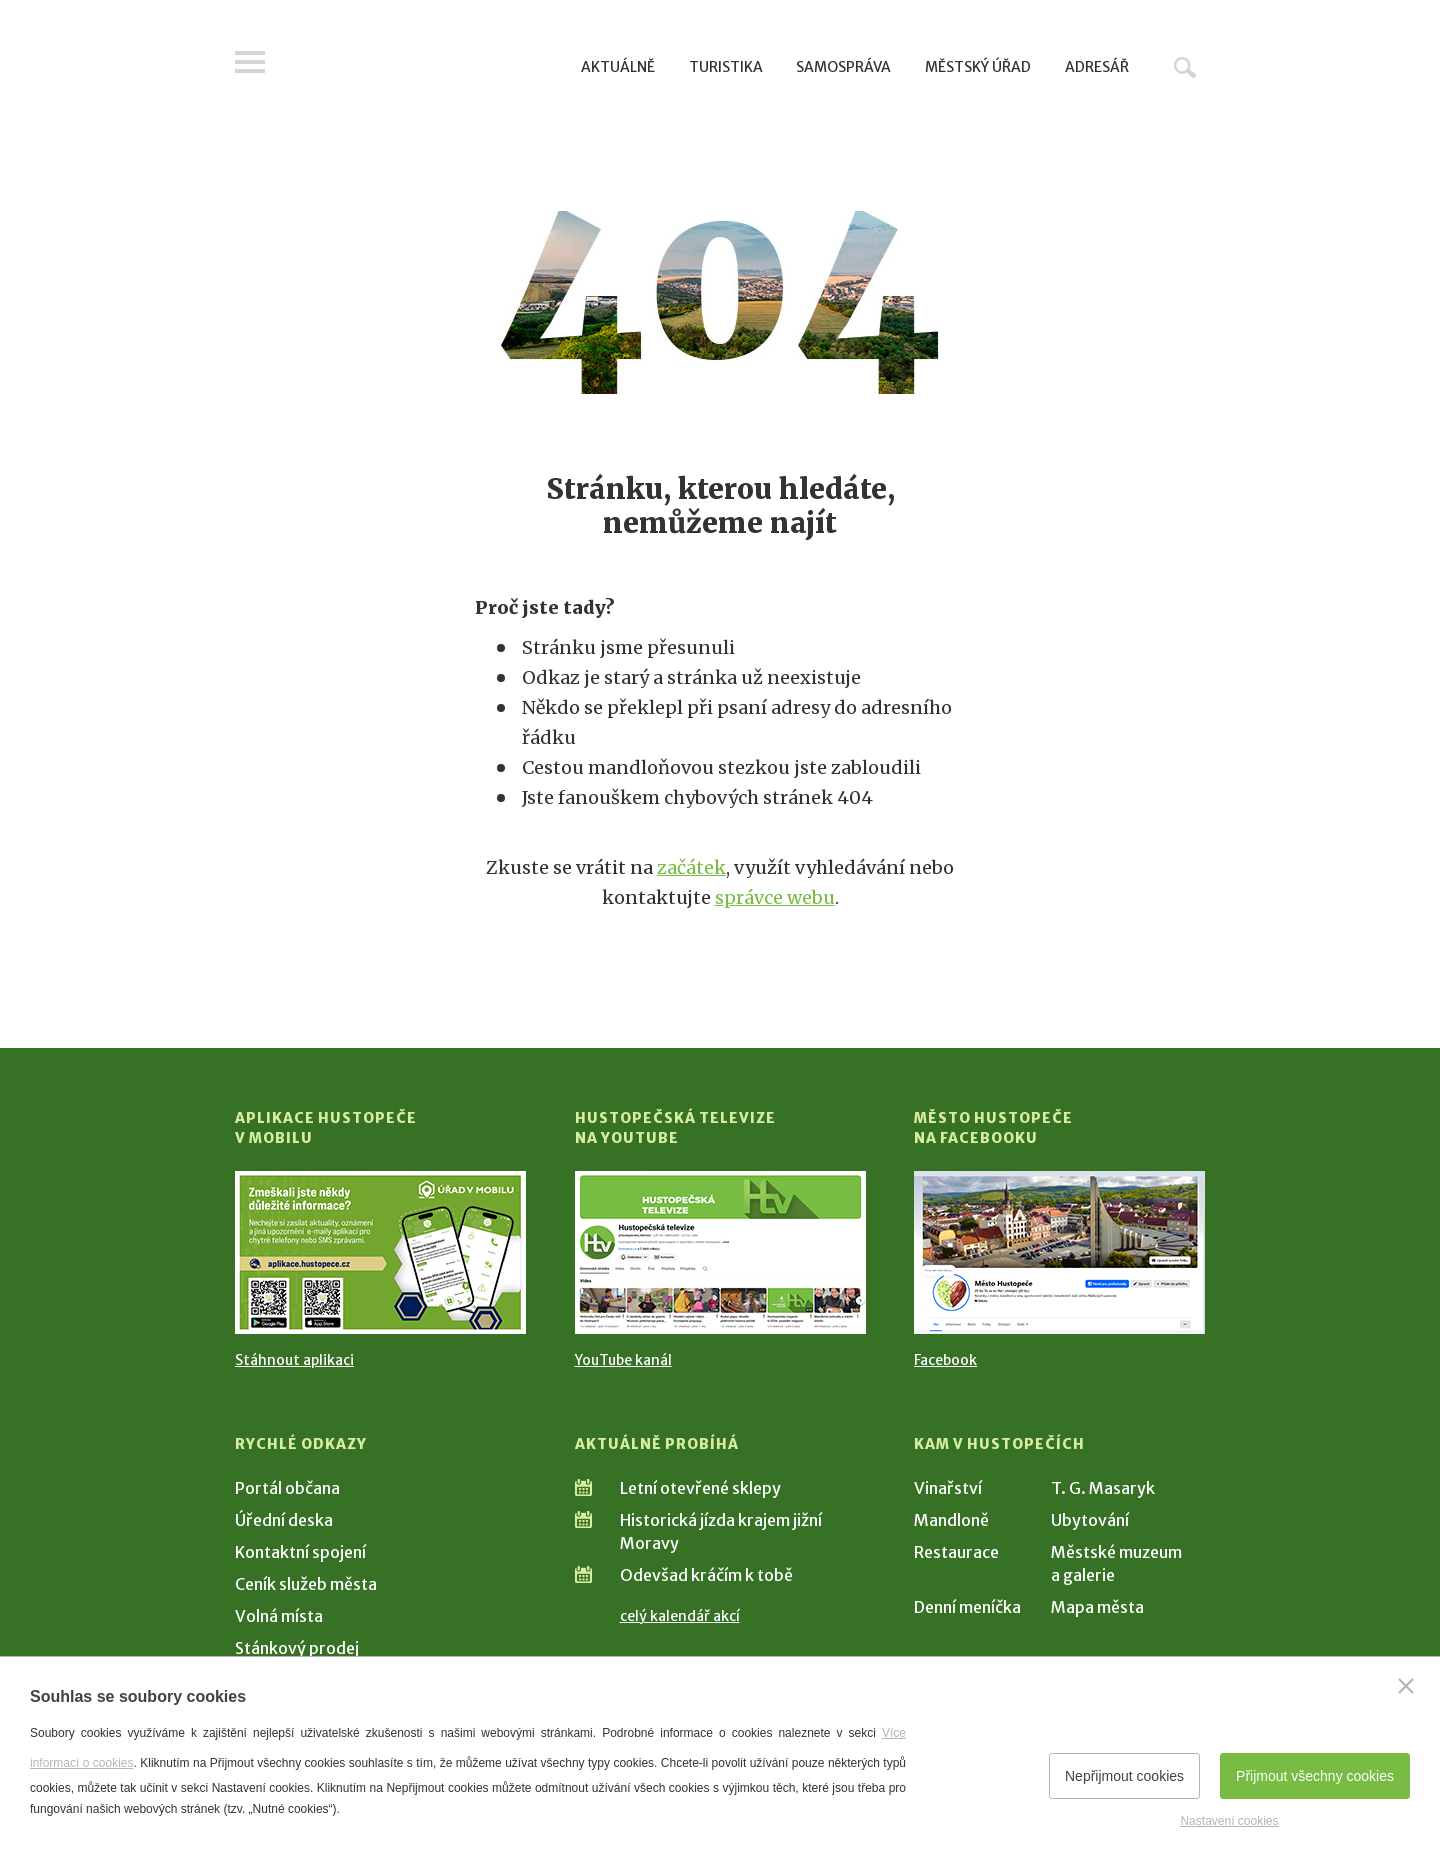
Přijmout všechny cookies (1315, 1776)
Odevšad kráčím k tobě (706, 1575)
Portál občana (287, 1488)
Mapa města (1097, 1607)
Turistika (726, 67)
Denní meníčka (967, 1607)
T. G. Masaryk (1103, 1488)
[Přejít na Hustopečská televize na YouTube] (720, 1252)
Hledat (1185, 67)
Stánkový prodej (297, 1648)
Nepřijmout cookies (1124, 1776)
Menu (250, 62)
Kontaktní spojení (300, 1552)
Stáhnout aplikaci (294, 1360)
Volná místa (279, 1616)
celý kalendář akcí (680, 1616)
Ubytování (1090, 1520)
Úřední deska (284, 1520)
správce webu (775, 897)
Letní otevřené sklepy (700, 1488)
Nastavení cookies (1229, 1821)
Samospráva (843, 67)
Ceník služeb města (306, 1584)
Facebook (945, 1360)
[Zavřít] (1406, 1686)
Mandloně (951, 1520)
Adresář (1097, 67)
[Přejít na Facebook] (1059, 1252)
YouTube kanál (623, 1360)
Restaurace (956, 1552)
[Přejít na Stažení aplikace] (380, 1252)
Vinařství (948, 1488)
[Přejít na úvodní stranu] (425, 65)
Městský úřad (978, 67)
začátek (691, 867)
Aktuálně (618, 67)
